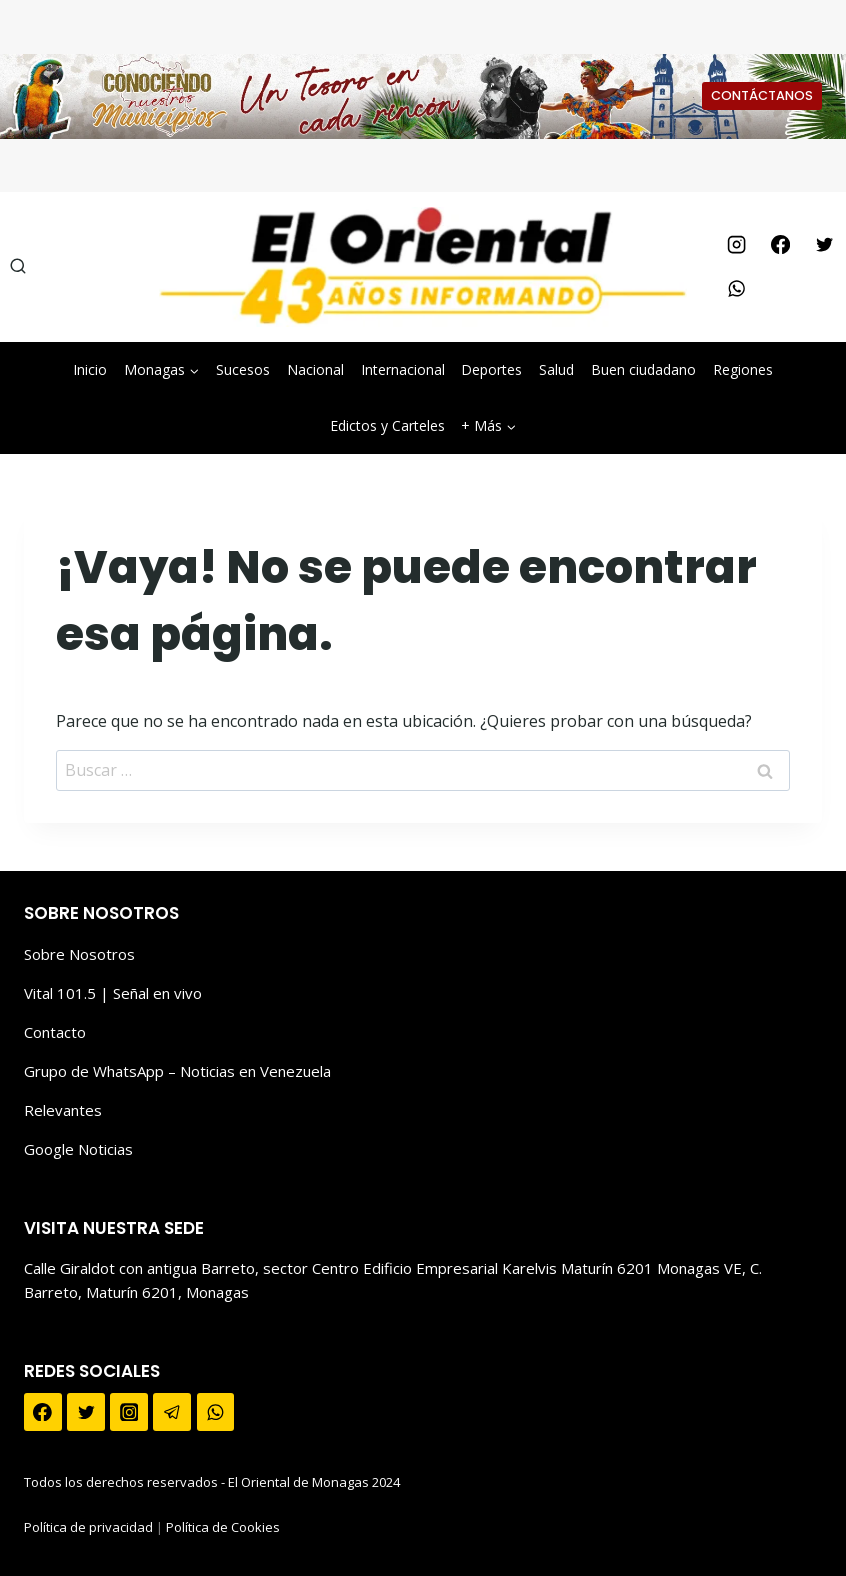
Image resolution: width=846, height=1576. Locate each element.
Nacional (315, 369)
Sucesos (243, 369)
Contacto (55, 1032)
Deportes (491, 369)
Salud (556, 369)
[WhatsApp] (736, 289)
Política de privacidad (88, 1527)
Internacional (403, 369)
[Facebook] (780, 245)
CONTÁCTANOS (762, 95)
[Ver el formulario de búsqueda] (18, 267)
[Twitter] (824, 245)
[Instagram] (736, 245)
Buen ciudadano (643, 369)
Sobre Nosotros (79, 954)
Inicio (90, 369)
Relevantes (63, 1110)
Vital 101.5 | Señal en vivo (113, 993)
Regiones (743, 369)
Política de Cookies (223, 1527)
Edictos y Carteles (387, 425)
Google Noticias (78, 1149)
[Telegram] (172, 1412)
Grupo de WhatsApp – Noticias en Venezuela (177, 1071)
